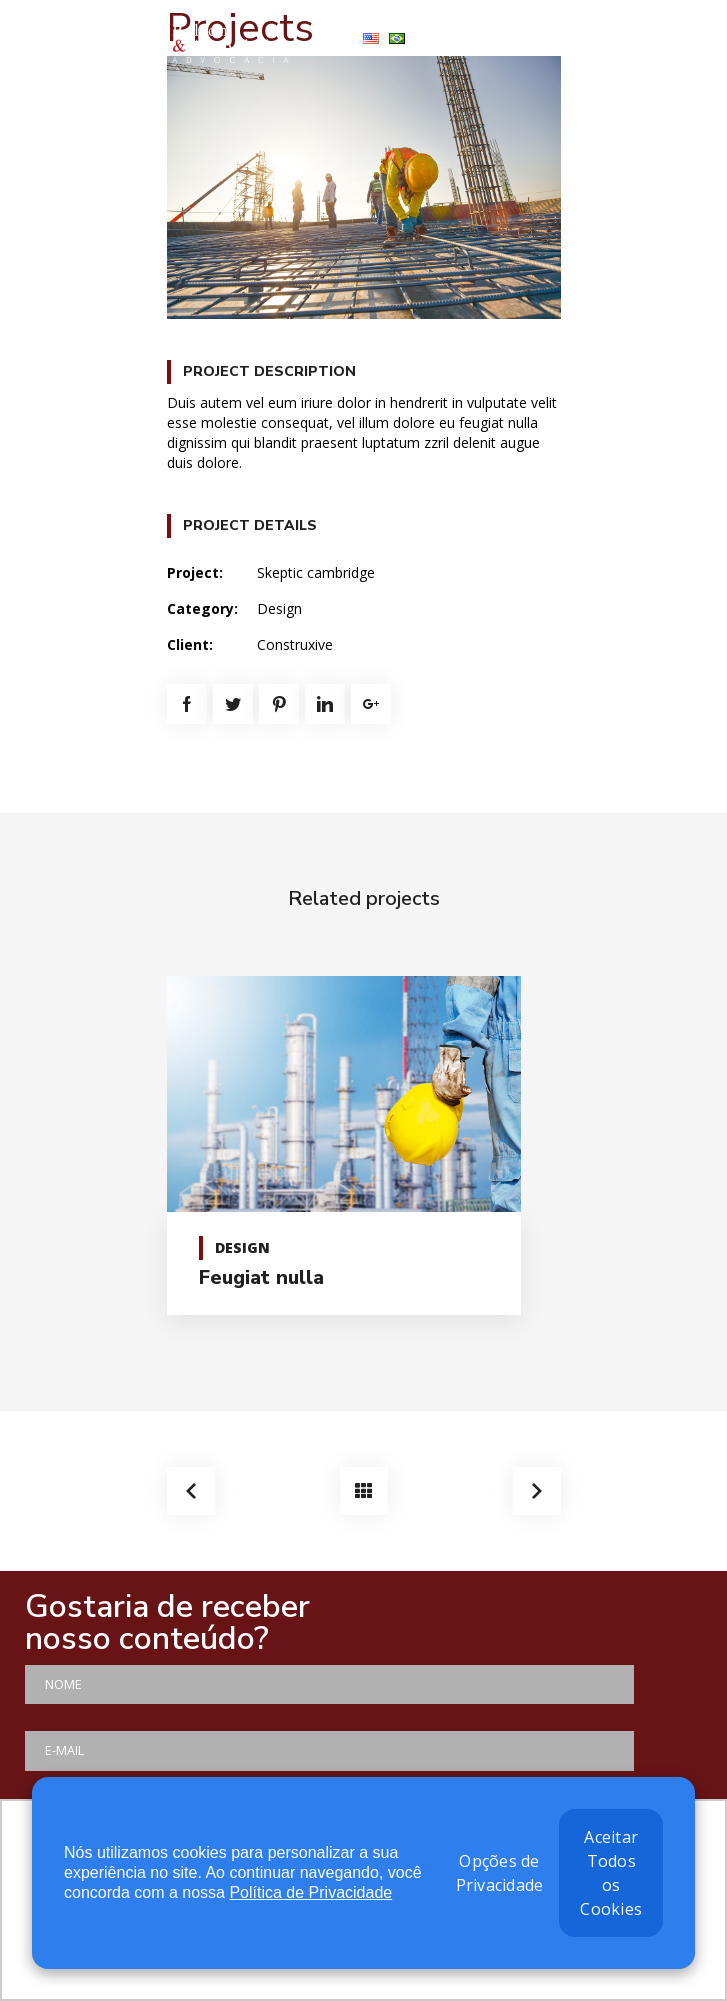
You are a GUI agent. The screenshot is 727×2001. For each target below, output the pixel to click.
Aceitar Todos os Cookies (611, 1873)
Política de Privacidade (310, 1892)
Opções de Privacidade (500, 1873)
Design (279, 608)
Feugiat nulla (261, 1277)
